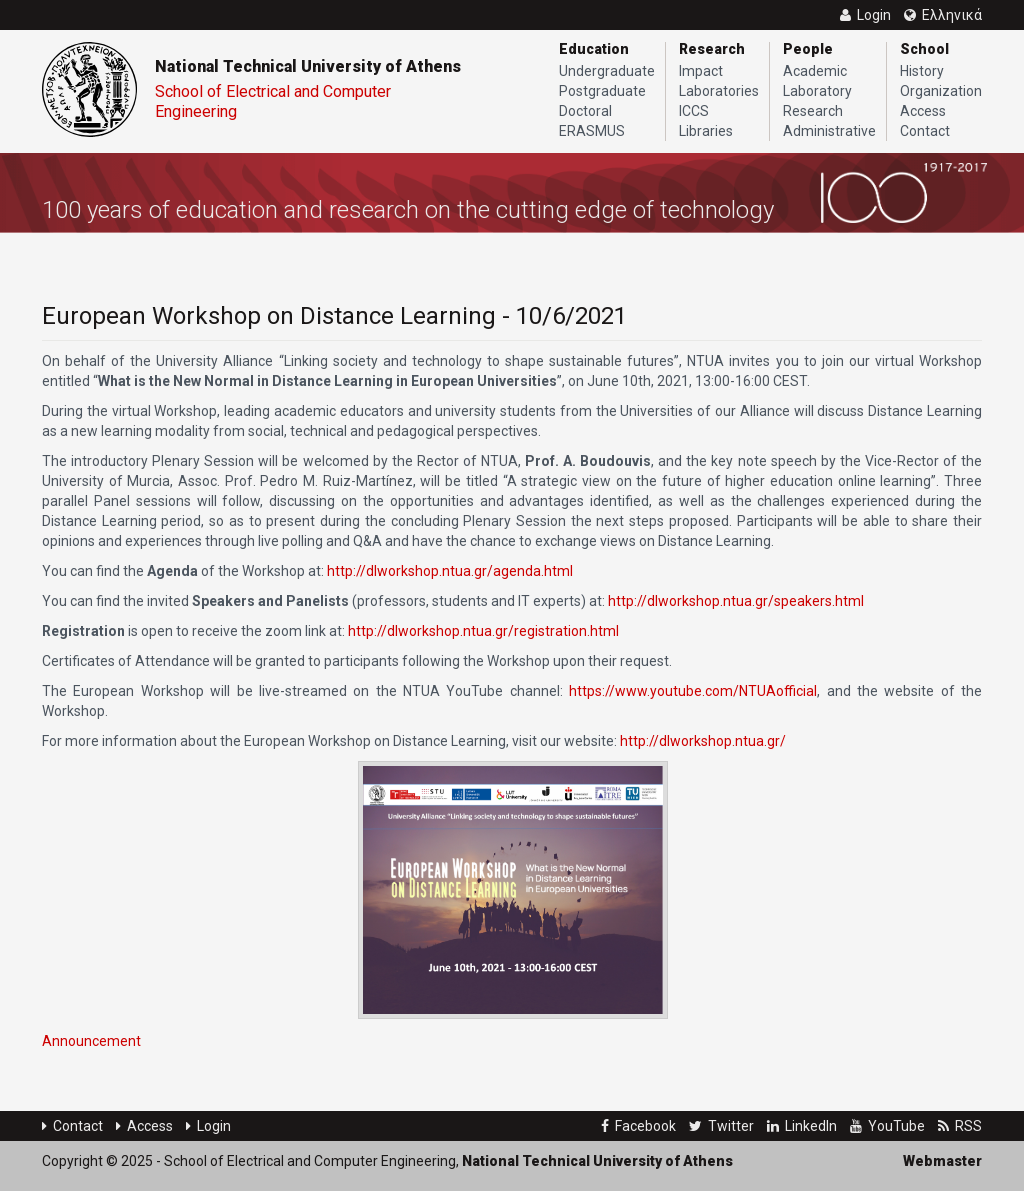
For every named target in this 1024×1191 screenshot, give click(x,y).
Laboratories (719, 91)
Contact (925, 131)
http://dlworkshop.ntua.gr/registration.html (483, 631)
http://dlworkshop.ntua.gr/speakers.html (736, 601)
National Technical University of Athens (308, 66)
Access (923, 111)
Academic (815, 71)
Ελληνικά (943, 15)
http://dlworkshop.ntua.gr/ (703, 741)
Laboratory (817, 91)
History (922, 71)
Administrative (829, 131)
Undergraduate (607, 71)
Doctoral (585, 111)
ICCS (694, 111)
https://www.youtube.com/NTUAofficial (693, 691)
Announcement (91, 1041)
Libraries (706, 131)
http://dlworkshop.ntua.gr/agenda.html (450, 571)
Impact (701, 71)
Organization (941, 91)
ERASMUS (592, 131)
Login (208, 1126)
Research (813, 111)
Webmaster (942, 1161)
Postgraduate (602, 91)
